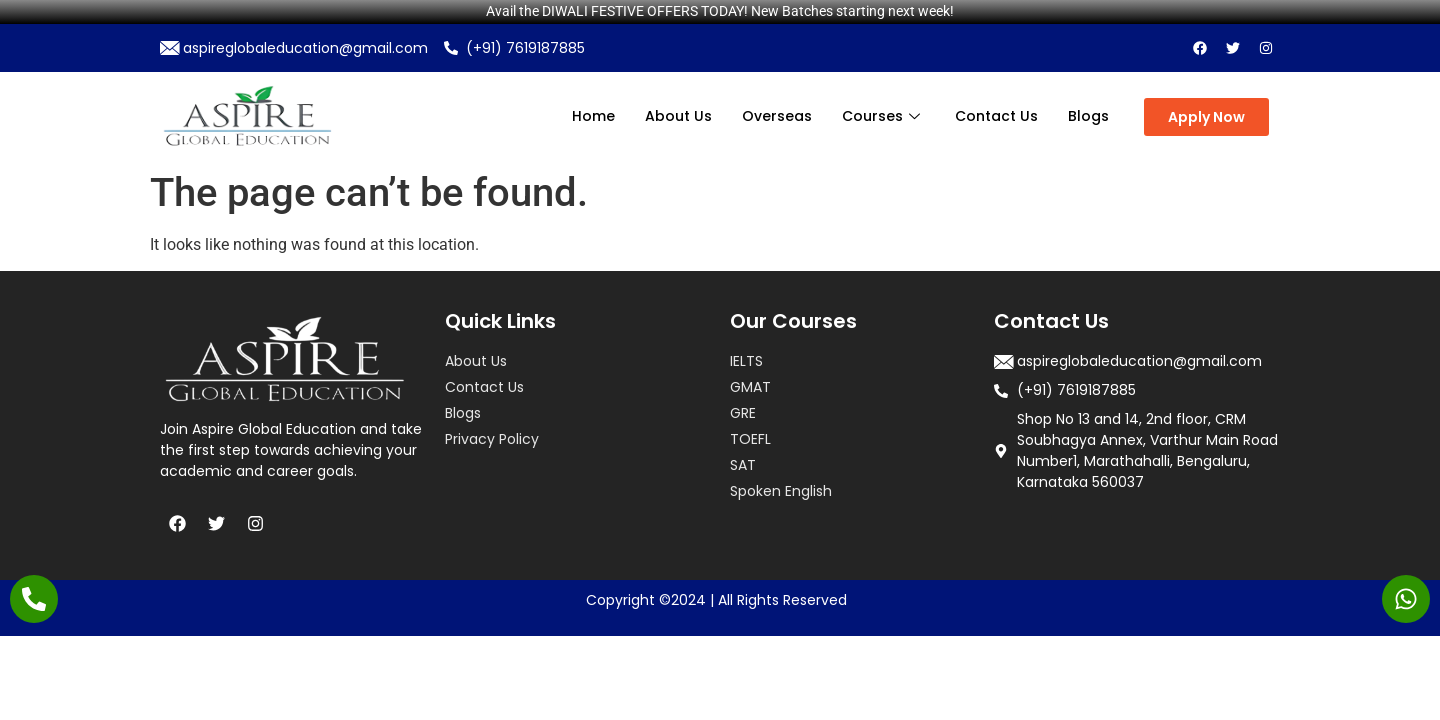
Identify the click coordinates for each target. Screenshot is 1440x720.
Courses (883, 116)
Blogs (1088, 116)
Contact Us (996, 116)
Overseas (777, 116)
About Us (678, 116)
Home (593, 116)
